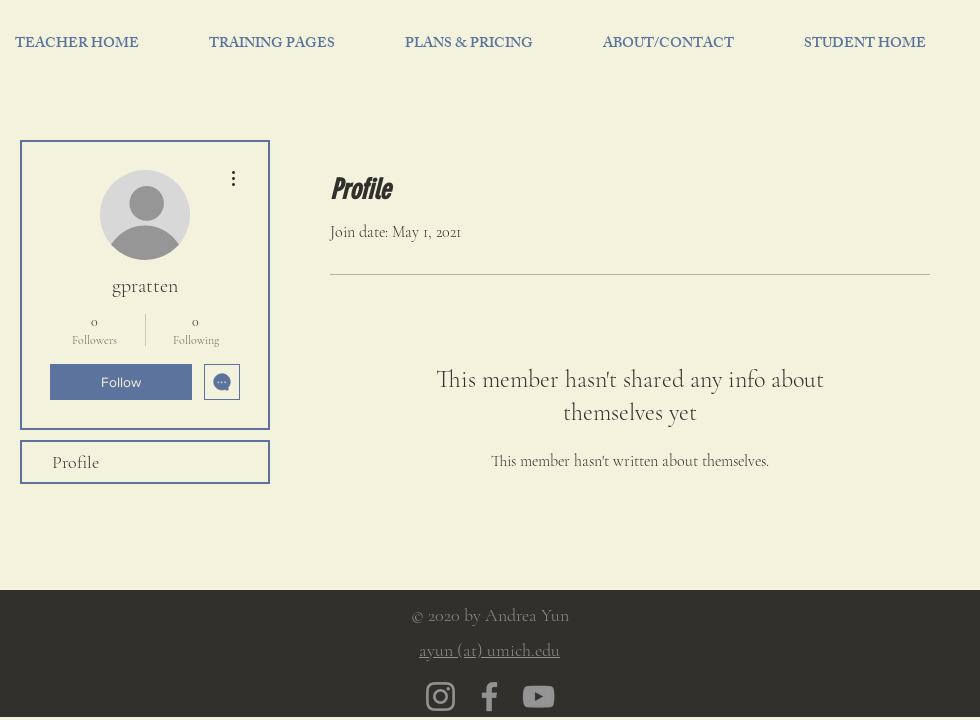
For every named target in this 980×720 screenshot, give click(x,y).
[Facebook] (489, 696)
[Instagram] (440, 696)
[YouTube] (538, 696)
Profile (75, 462)
